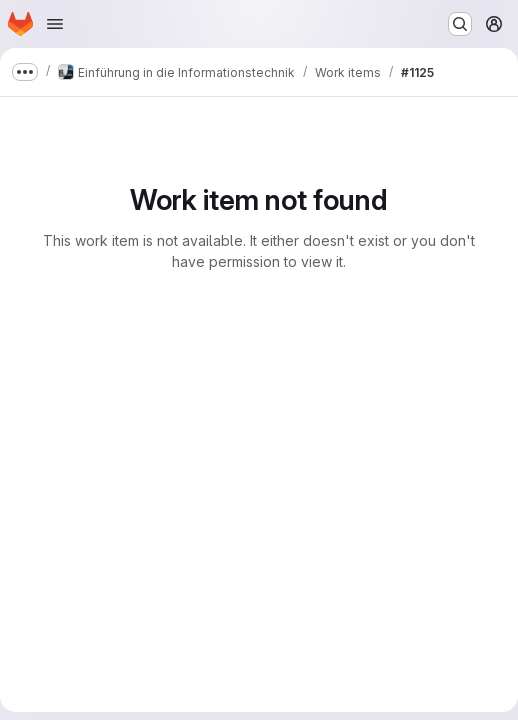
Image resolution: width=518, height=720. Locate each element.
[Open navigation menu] (55, 24)
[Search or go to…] (460, 24)
